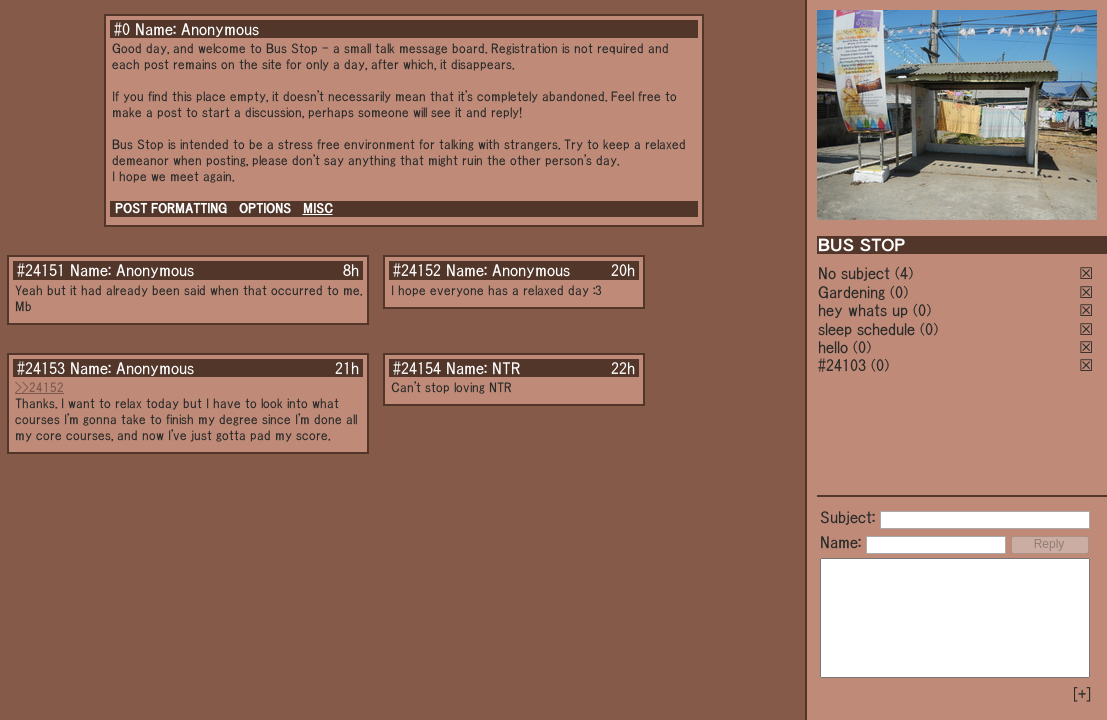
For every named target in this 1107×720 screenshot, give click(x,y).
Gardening (851, 292)
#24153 (41, 368)
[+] (1082, 694)
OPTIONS (265, 208)
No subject (856, 273)
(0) (899, 292)
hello (833, 347)
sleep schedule (866, 329)
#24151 (41, 270)
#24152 (417, 270)
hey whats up (863, 310)
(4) (904, 273)
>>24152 (39, 387)
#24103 (842, 365)
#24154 (417, 368)
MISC (318, 208)
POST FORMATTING (171, 208)
